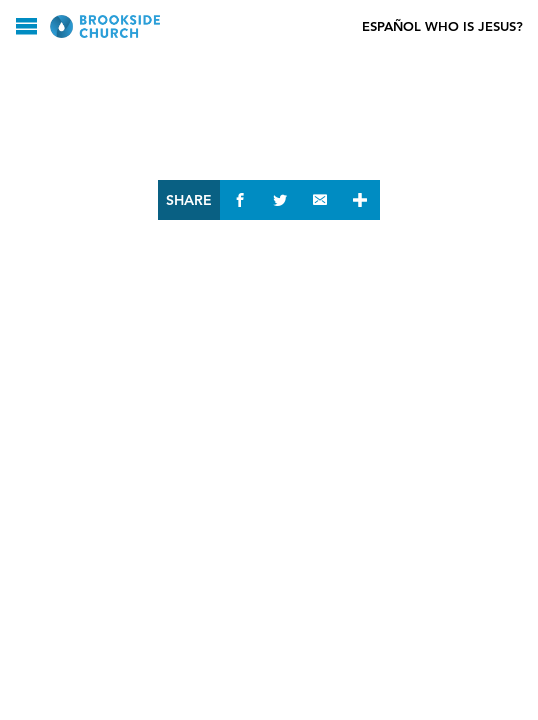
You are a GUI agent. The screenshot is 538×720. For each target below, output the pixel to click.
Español (391, 26)
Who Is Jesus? (474, 26)
